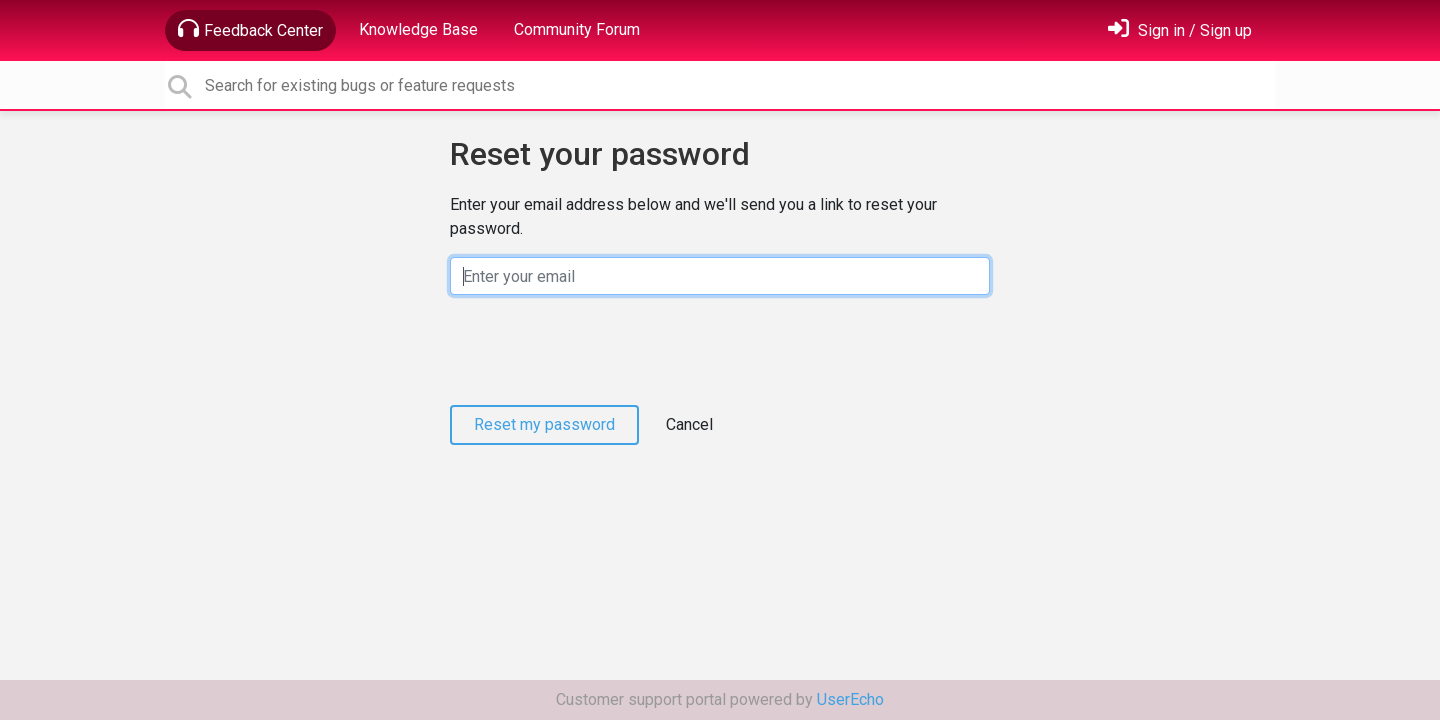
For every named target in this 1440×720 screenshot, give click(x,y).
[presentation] (602, 350)
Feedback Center (250, 29)
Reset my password (544, 424)
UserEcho (850, 699)
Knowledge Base (418, 29)
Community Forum (577, 29)
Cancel (689, 424)
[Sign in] (1180, 30)
